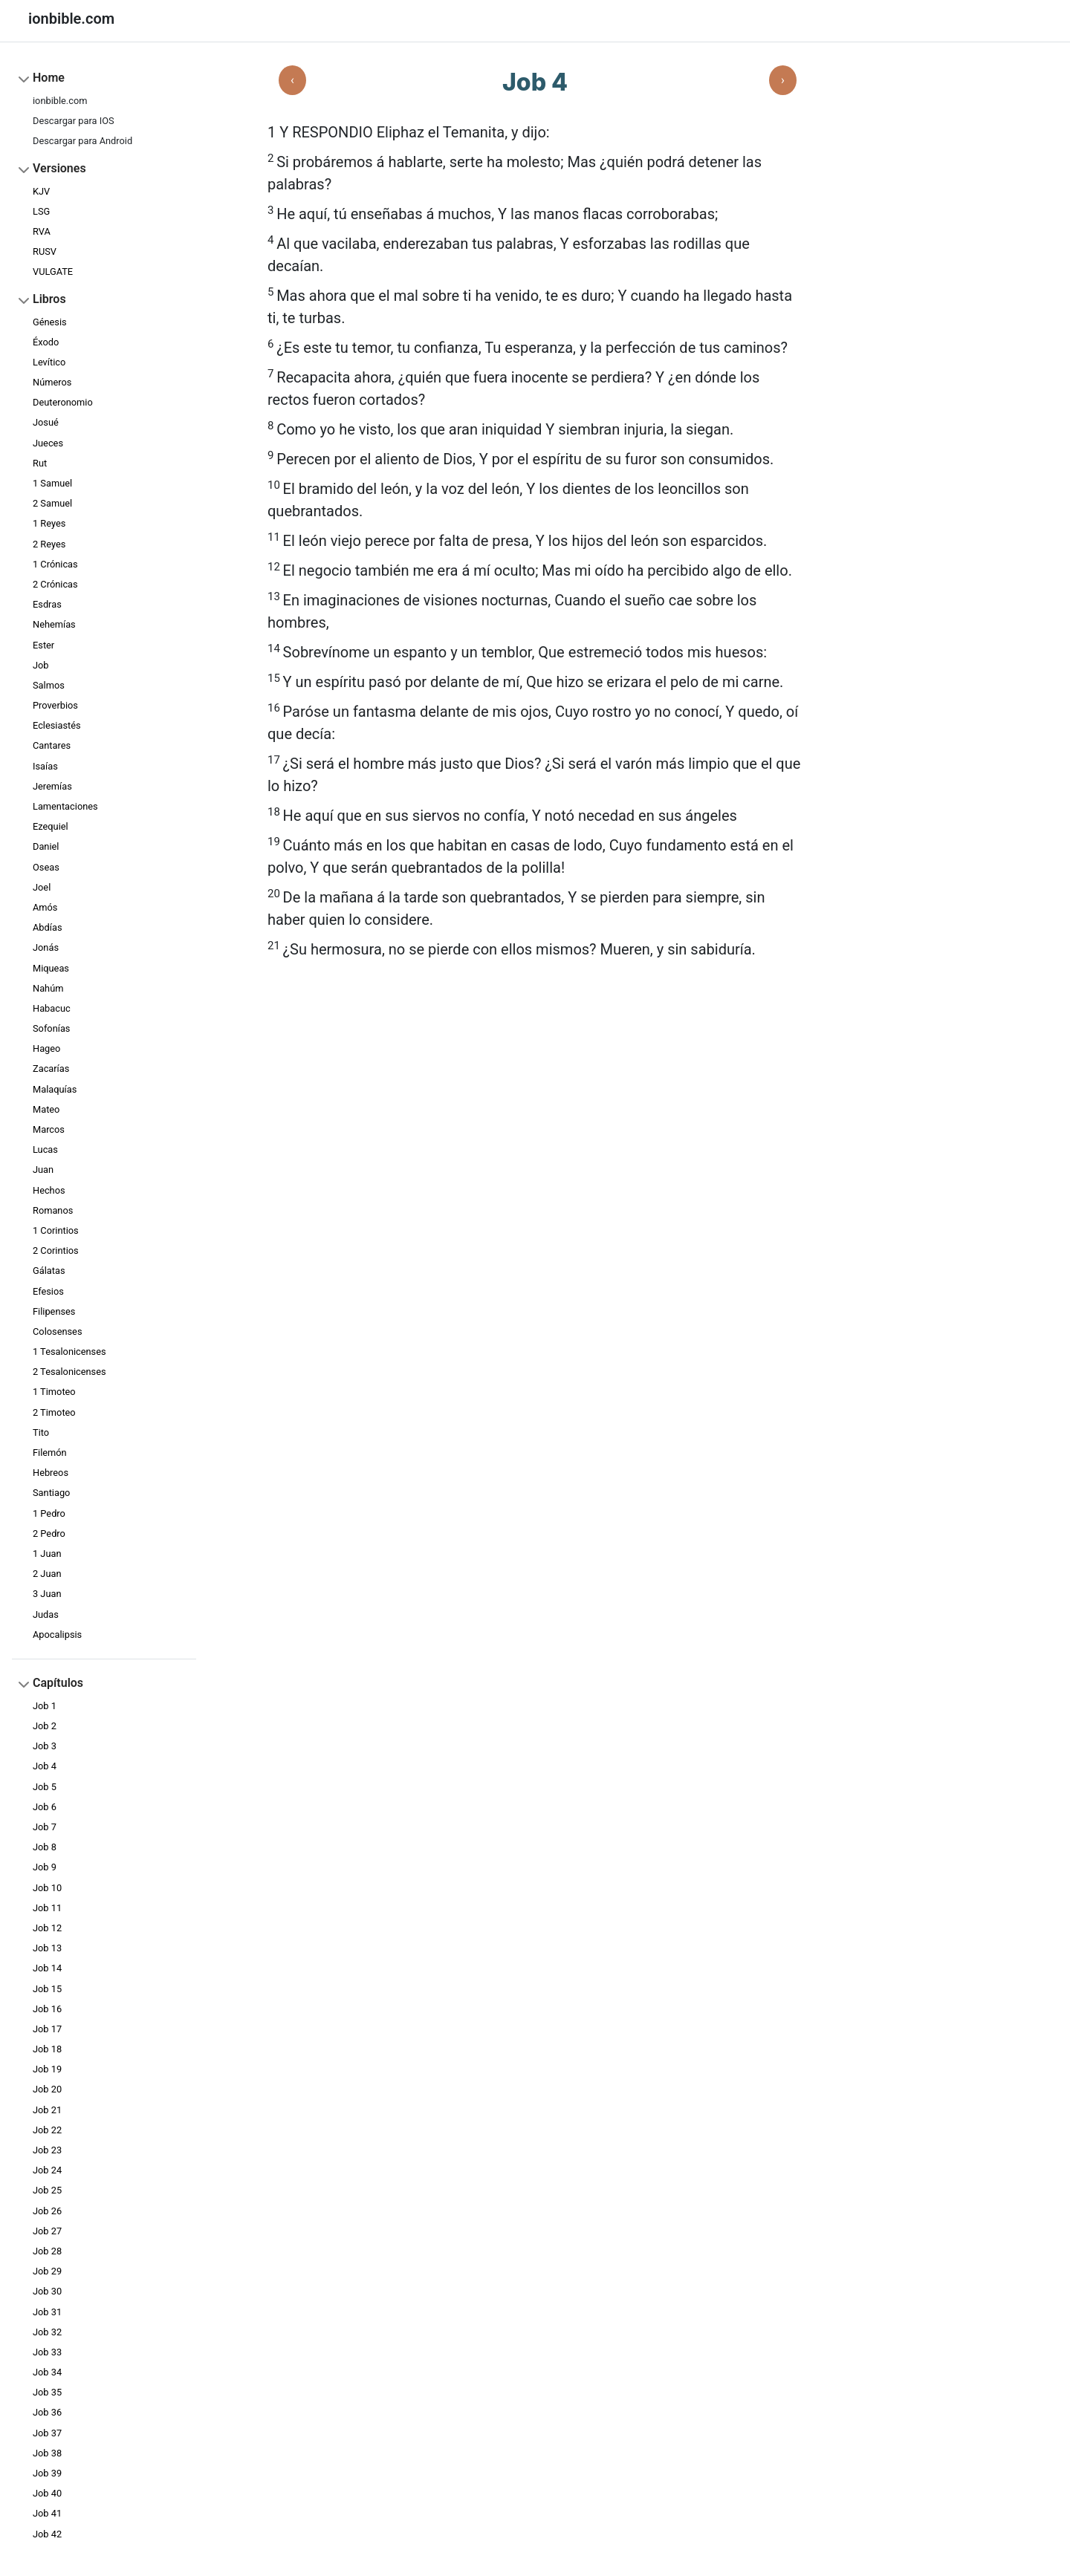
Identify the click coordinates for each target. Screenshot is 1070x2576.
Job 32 (47, 2332)
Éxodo (46, 342)
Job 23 (47, 2150)
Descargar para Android (82, 140)
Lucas (45, 1149)
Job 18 (47, 2049)
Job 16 (47, 2008)
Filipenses (54, 1311)
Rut (40, 463)
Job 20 (47, 2089)
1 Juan (47, 1553)
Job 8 (44, 1847)
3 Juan (47, 1593)
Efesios (48, 1291)
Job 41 (47, 2513)
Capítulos (58, 1683)
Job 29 (47, 2271)
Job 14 (47, 1968)
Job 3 (44, 1746)
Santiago (51, 1492)
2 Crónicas (55, 584)
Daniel (46, 846)
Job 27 (47, 2231)
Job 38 (47, 2453)
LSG (41, 211)
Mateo (46, 1109)
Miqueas (51, 968)
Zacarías (51, 1068)
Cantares (52, 745)
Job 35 (47, 2392)
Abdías (47, 927)
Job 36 (47, 2412)
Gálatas (49, 1270)
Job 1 (44, 1705)
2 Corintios (56, 1250)
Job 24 (47, 2170)
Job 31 (47, 2312)
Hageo (46, 1048)
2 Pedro (49, 1533)
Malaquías (55, 1089)
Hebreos (50, 1472)
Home (49, 78)
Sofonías (51, 1028)
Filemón (50, 1452)
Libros (49, 299)
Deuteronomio (63, 402)
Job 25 (47, 2190)
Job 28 (47, 2251)
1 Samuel (52, 483)
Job (41, 665)
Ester (43, 645)
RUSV (44, 251)
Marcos (49, 1129)
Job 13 (47, 1948)
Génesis (50, 322)
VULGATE (53, 271)
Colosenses (57, 1331)
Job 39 (47, 2473)
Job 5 (44, 1786)
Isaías (45, 766)
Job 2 (44, 1725)
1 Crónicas (55, 564)
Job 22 (47, 2130)
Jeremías (52, 786)
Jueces (48, 443)
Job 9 (44, 1867)
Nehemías (54, 624)
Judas (46, 1614)
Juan (43, 1169)
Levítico (49, 362)
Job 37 (47, 2433)
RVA (42, 231)
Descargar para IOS (73, 120)
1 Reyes (49, 523)
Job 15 (47, 1988)
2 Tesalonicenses (69, 1371)
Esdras (47, 604)
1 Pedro (49, 1513)
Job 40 (47, 2493)
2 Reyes (49, 544)
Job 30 (47, 2291)
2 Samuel (52, 503)
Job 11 (47, 1907)
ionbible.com (60, 100)
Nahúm (48, 988)
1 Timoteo (54, 1391)
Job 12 (47, 1927)
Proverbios (55, 705)
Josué (46, 422)
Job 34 (47, 2372)
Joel (42, 887)
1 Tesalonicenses (69, 1351)
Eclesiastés (57, 725)
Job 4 (44, 1766)
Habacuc (52, 1008)
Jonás (46, 947)
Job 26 (47, 2210)
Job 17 (47, 2029)
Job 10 (47, 1887)
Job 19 (47, 2069)
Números (52, 382)
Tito (41, 1432)
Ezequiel (50, 826)
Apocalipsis (57, 1634)
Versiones (59, 168)
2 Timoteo (54, 1412)
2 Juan (47, 1573)
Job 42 (47, 2534)
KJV (41, 191)
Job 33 (47, 2352)
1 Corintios (56, 1230)
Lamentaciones (65, 806)
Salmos (49, 685)
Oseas (46, 867)
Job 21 (47, 2109)
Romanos (53, 1210)
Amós (45, 907)
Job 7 (44, 1826)
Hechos (49, 1190)
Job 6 (44, 1806)
